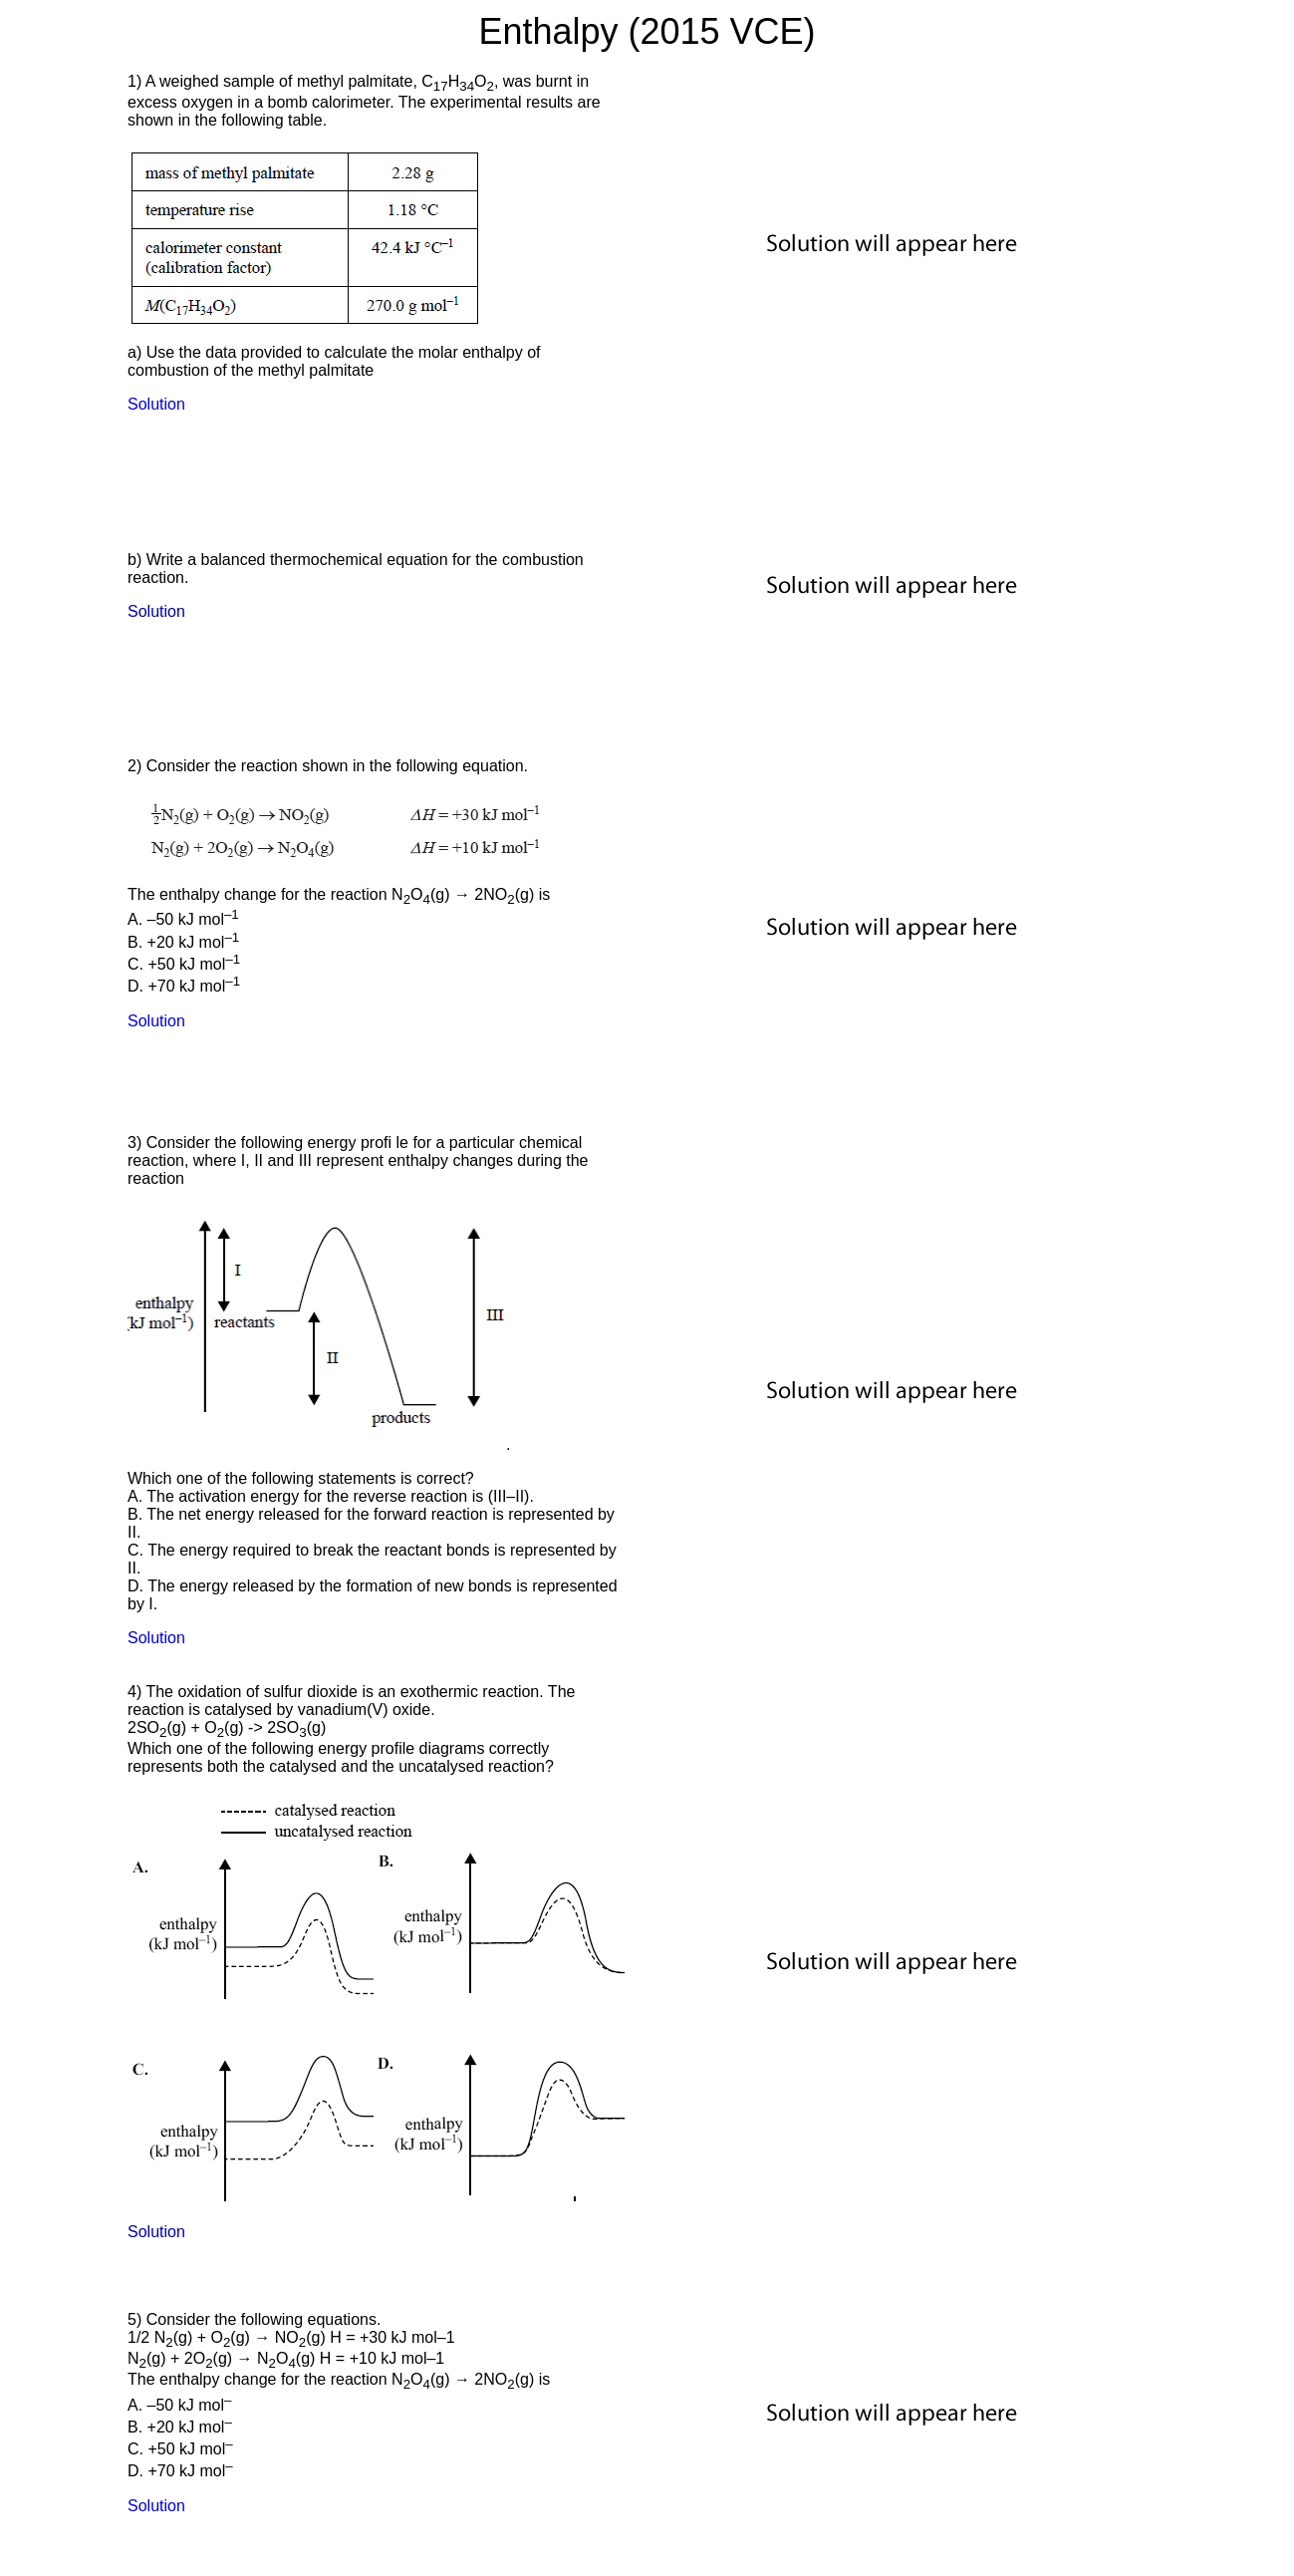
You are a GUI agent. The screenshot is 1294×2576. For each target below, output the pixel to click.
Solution (156, 404)
